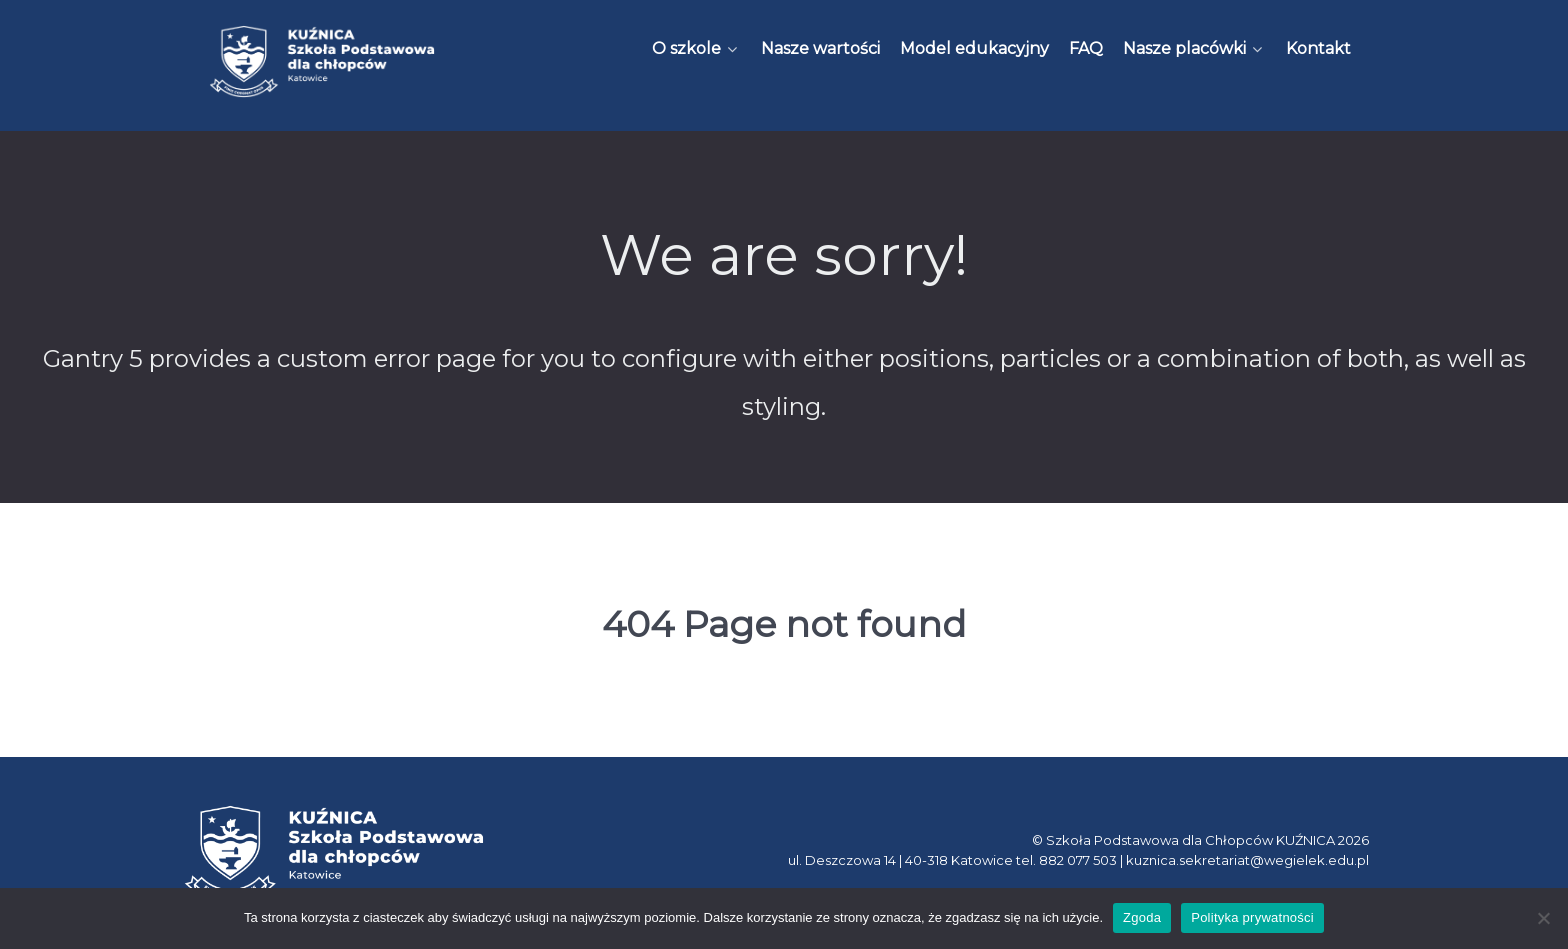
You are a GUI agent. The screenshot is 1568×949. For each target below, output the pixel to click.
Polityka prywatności (1252, 917)
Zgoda (1142, 917)
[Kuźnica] (322, 61)
